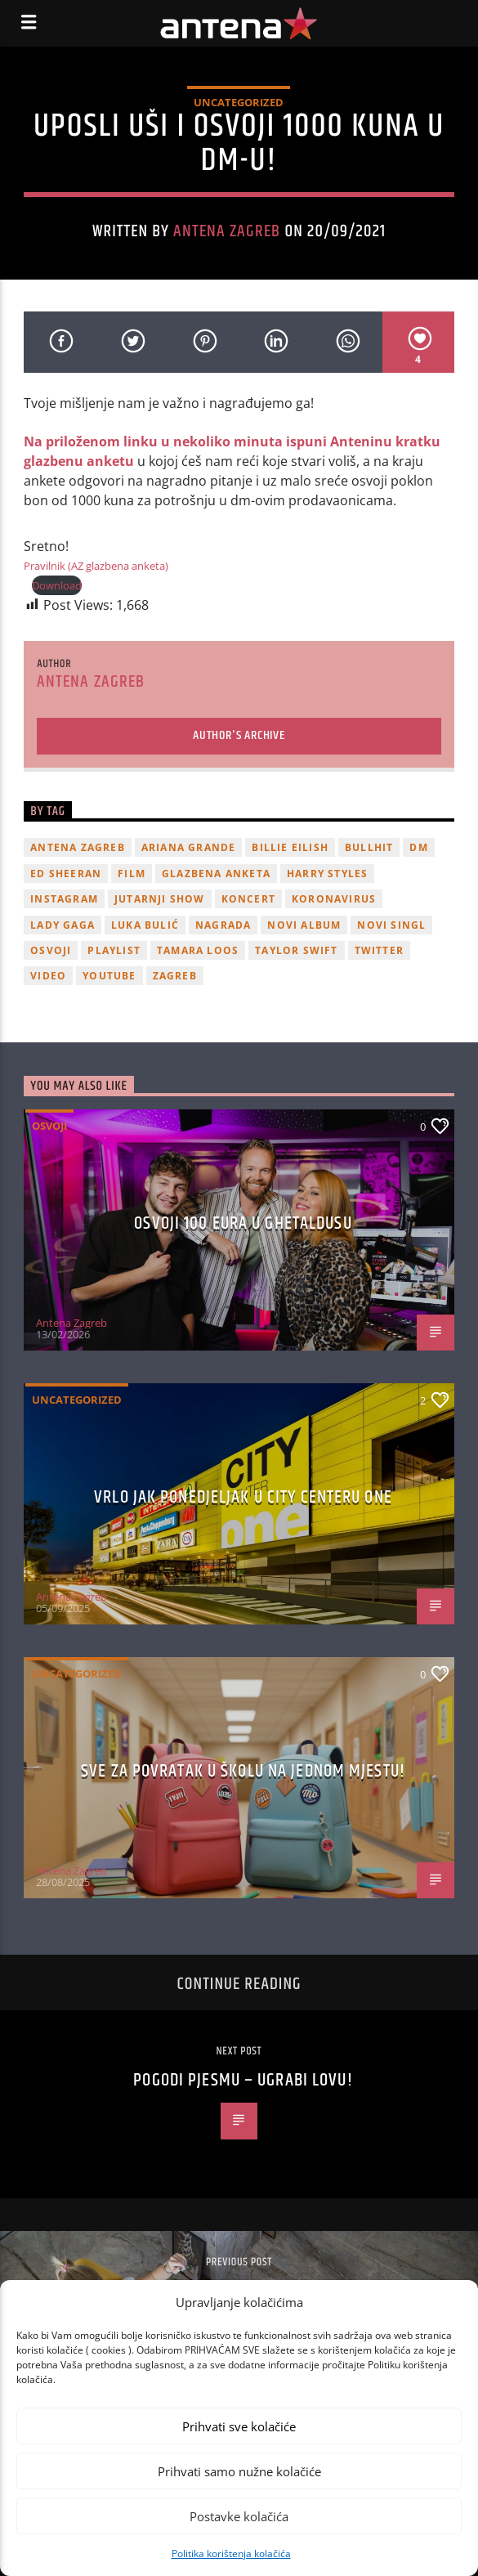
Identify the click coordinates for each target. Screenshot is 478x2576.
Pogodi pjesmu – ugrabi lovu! (242, 2080)
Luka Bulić (145, 925)
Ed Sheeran (65, 873)
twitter (379, 950)
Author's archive (239, 735)
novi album (304, 925)
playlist (114, 950)
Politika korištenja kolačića (231, 2553)
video (48, 976)
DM (418, 847)
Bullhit (369, 847)
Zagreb (175, 976)
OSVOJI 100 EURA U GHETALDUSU (242, 1223)
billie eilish (290, 847)
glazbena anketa (216, 873)
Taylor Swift (296, 950)
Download (57, 585)
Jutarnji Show (159, 899)
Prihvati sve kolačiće (239, 2426)
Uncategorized (239, 102)
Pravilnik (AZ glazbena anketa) (96, 565)
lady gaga (62, 925)
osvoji (50, 950)
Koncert (248, 899)
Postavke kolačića (239, 2516)
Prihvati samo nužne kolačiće (239, 2471)
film (131, 873)
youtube (109, 976)
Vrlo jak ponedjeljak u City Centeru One (243, 1497)
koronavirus (334, 899)
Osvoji (49, 1125)
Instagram (64, 899)
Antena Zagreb (227, 231)
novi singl (391, 925)
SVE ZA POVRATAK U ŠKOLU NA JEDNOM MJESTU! (243, 1771)
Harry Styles (327, 873)
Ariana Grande (188, 847)
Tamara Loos (198, 950)
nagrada (223, 925)
